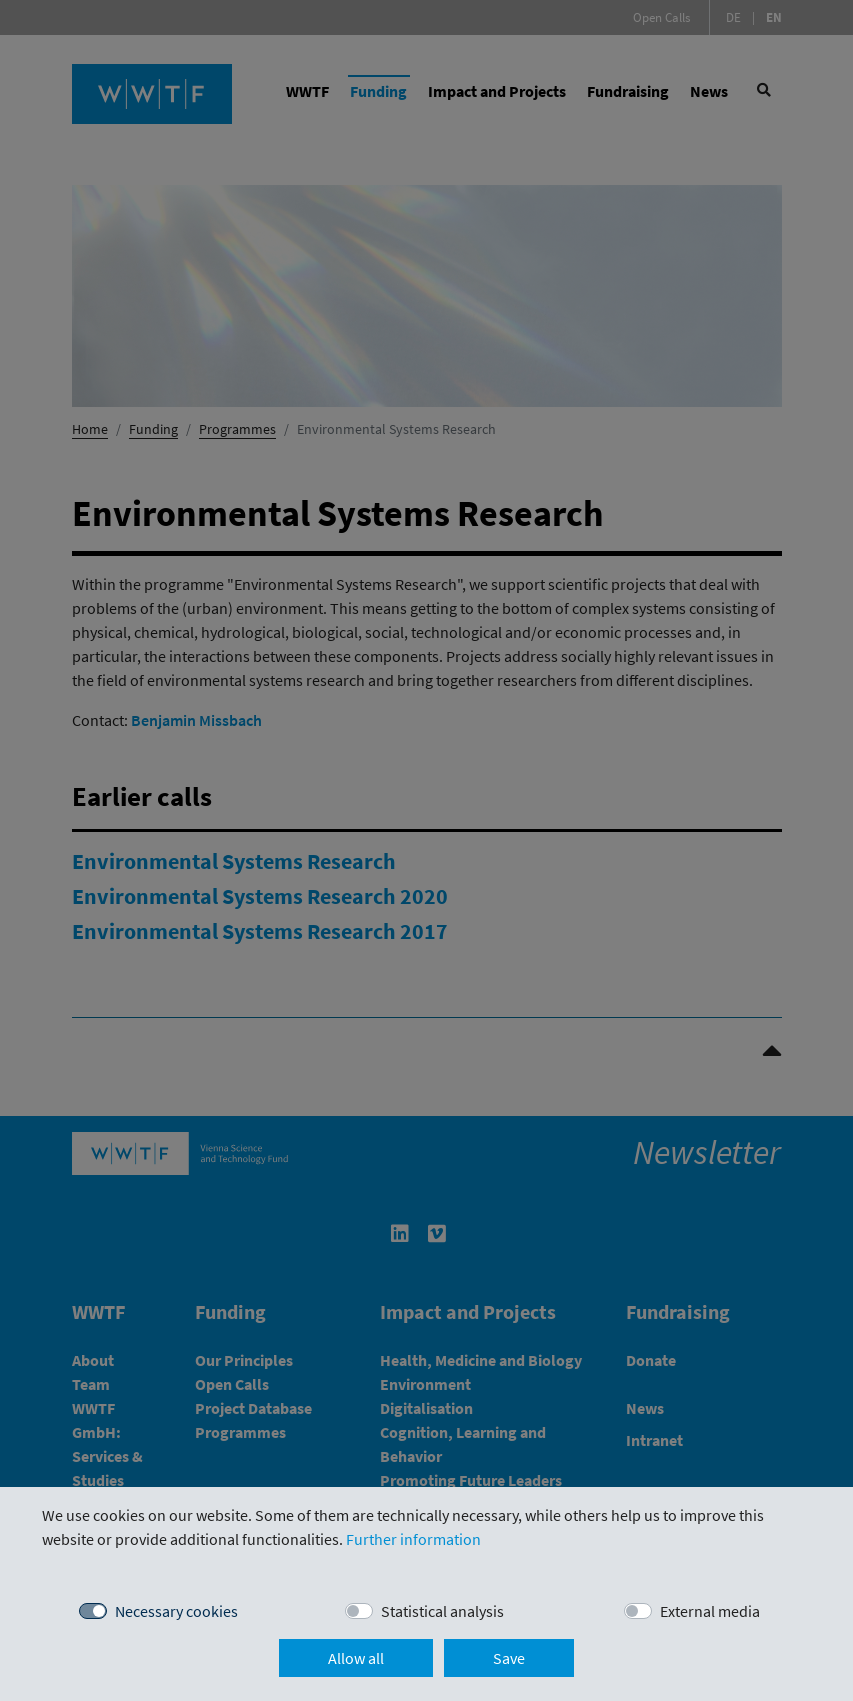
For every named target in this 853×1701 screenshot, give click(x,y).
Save (509, 1658)
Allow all (356, 1658)
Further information (413, 1539)
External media (710, 1611)
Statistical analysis (442, 1611)
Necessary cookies (176, 1611)
